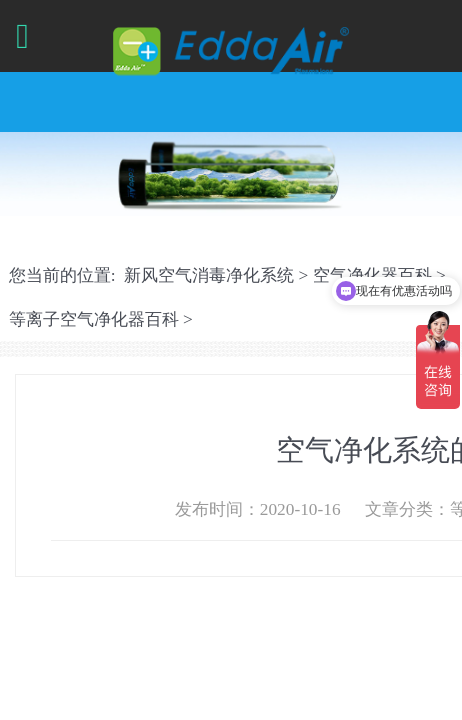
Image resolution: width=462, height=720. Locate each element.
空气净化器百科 (372, 275)
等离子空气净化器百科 (94, 319)
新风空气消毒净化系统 (209, 275)
